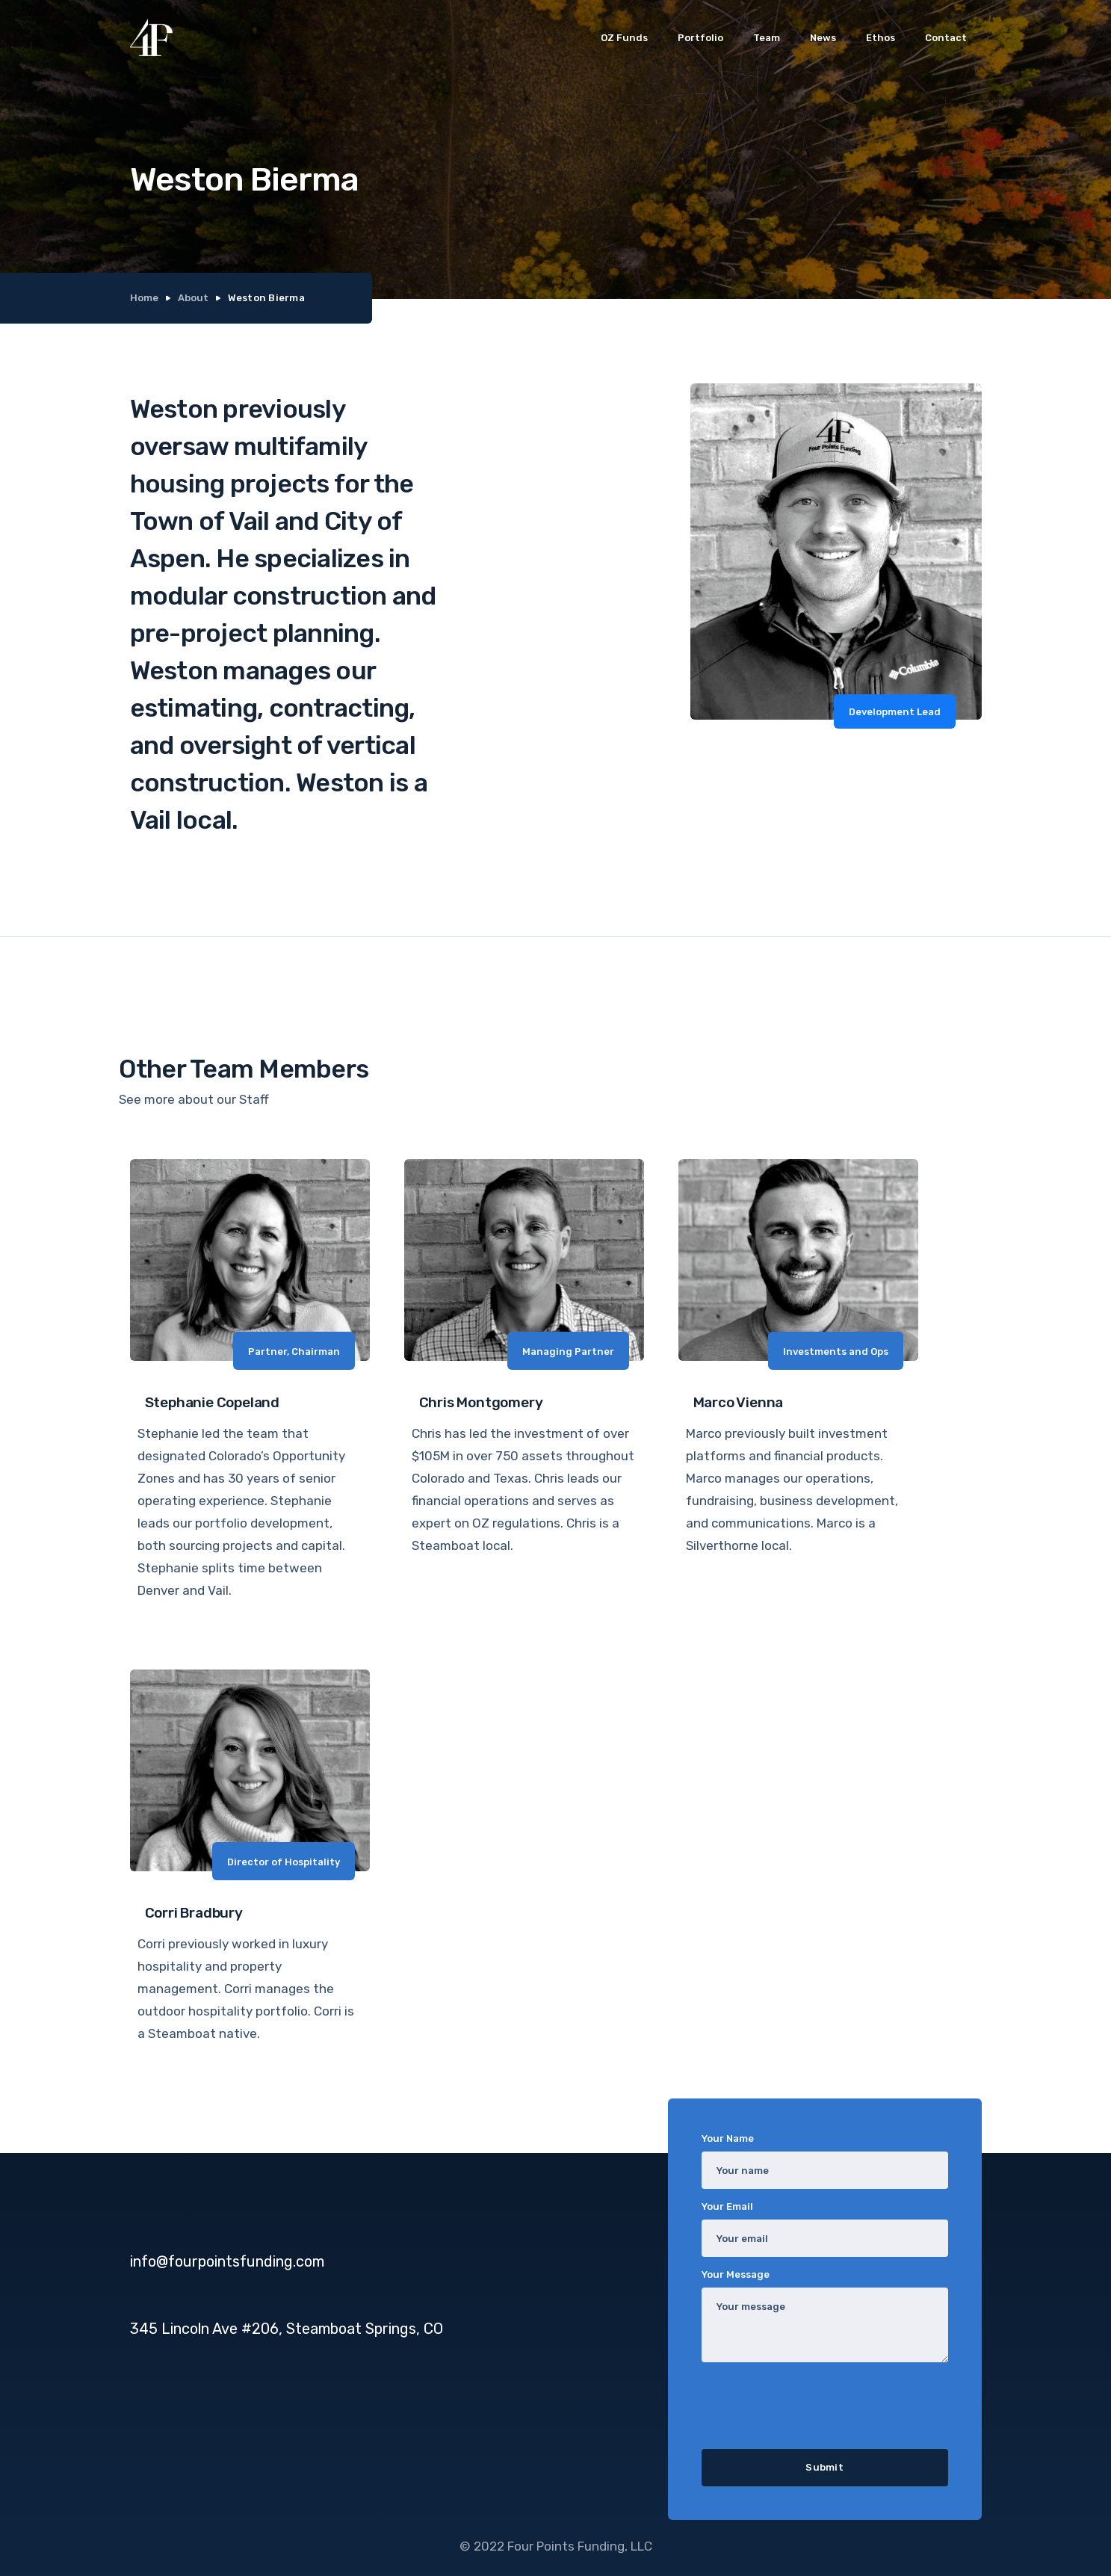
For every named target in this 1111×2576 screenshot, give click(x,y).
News (823, 37)
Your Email (727, 2206)
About (193, 297)
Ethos (880, 37)
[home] (151, 37)
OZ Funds (624, 37)
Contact (946, 37)
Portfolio (700, 37)
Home (144, 297)
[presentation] (815, 2402)
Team (766, 37)
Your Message (736, 2274)
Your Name (728, 2138)
